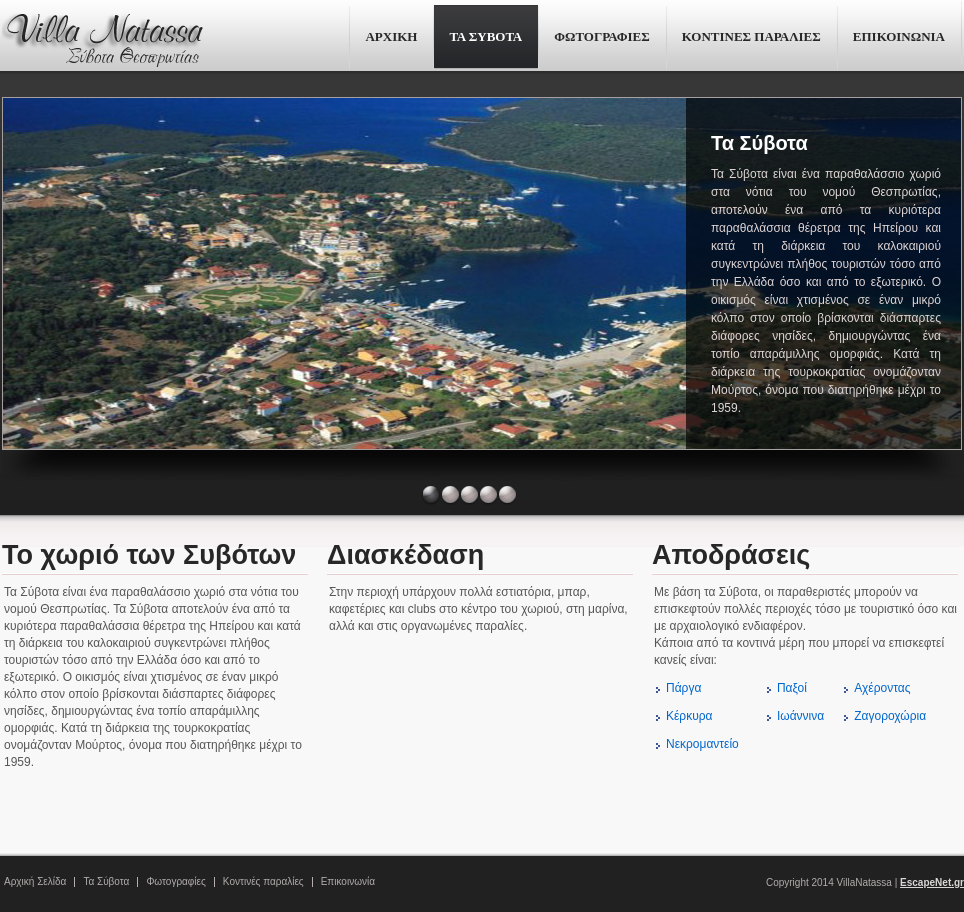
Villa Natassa (102, 37)
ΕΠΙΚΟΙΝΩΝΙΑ (899, 36)
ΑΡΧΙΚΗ (391, 36)
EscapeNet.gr (932, 882)
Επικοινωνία (348, 881)
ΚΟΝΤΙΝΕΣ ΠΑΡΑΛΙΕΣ (751, 36)
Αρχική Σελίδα (35, 881)
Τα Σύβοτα (106, 881)
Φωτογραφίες (175, 881)
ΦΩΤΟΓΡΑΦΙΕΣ (601, 36)
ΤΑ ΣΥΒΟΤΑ (485, 36)
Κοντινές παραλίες (263, 881)
